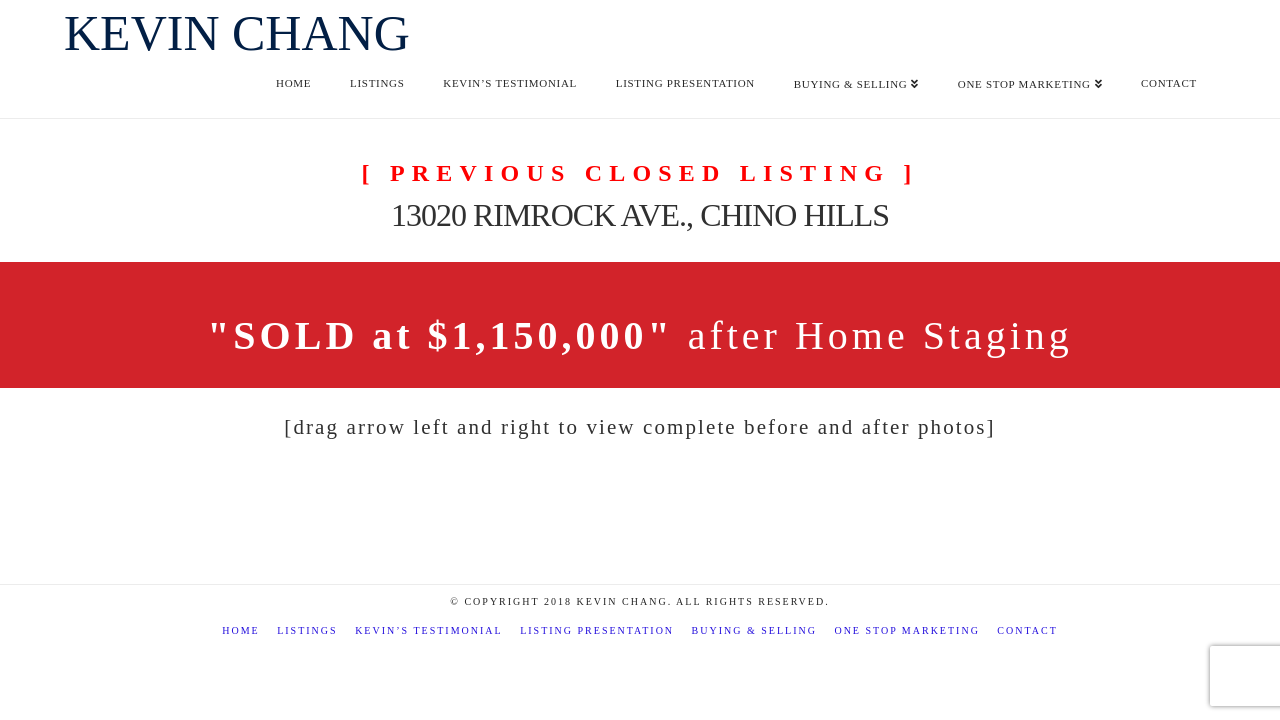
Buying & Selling (754, 630)
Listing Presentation (597, 630)
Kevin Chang (237, 33)
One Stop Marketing (906, 630)
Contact (1027, 630)
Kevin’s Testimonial (429, 630)
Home (240, 630)
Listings (307, 630)
